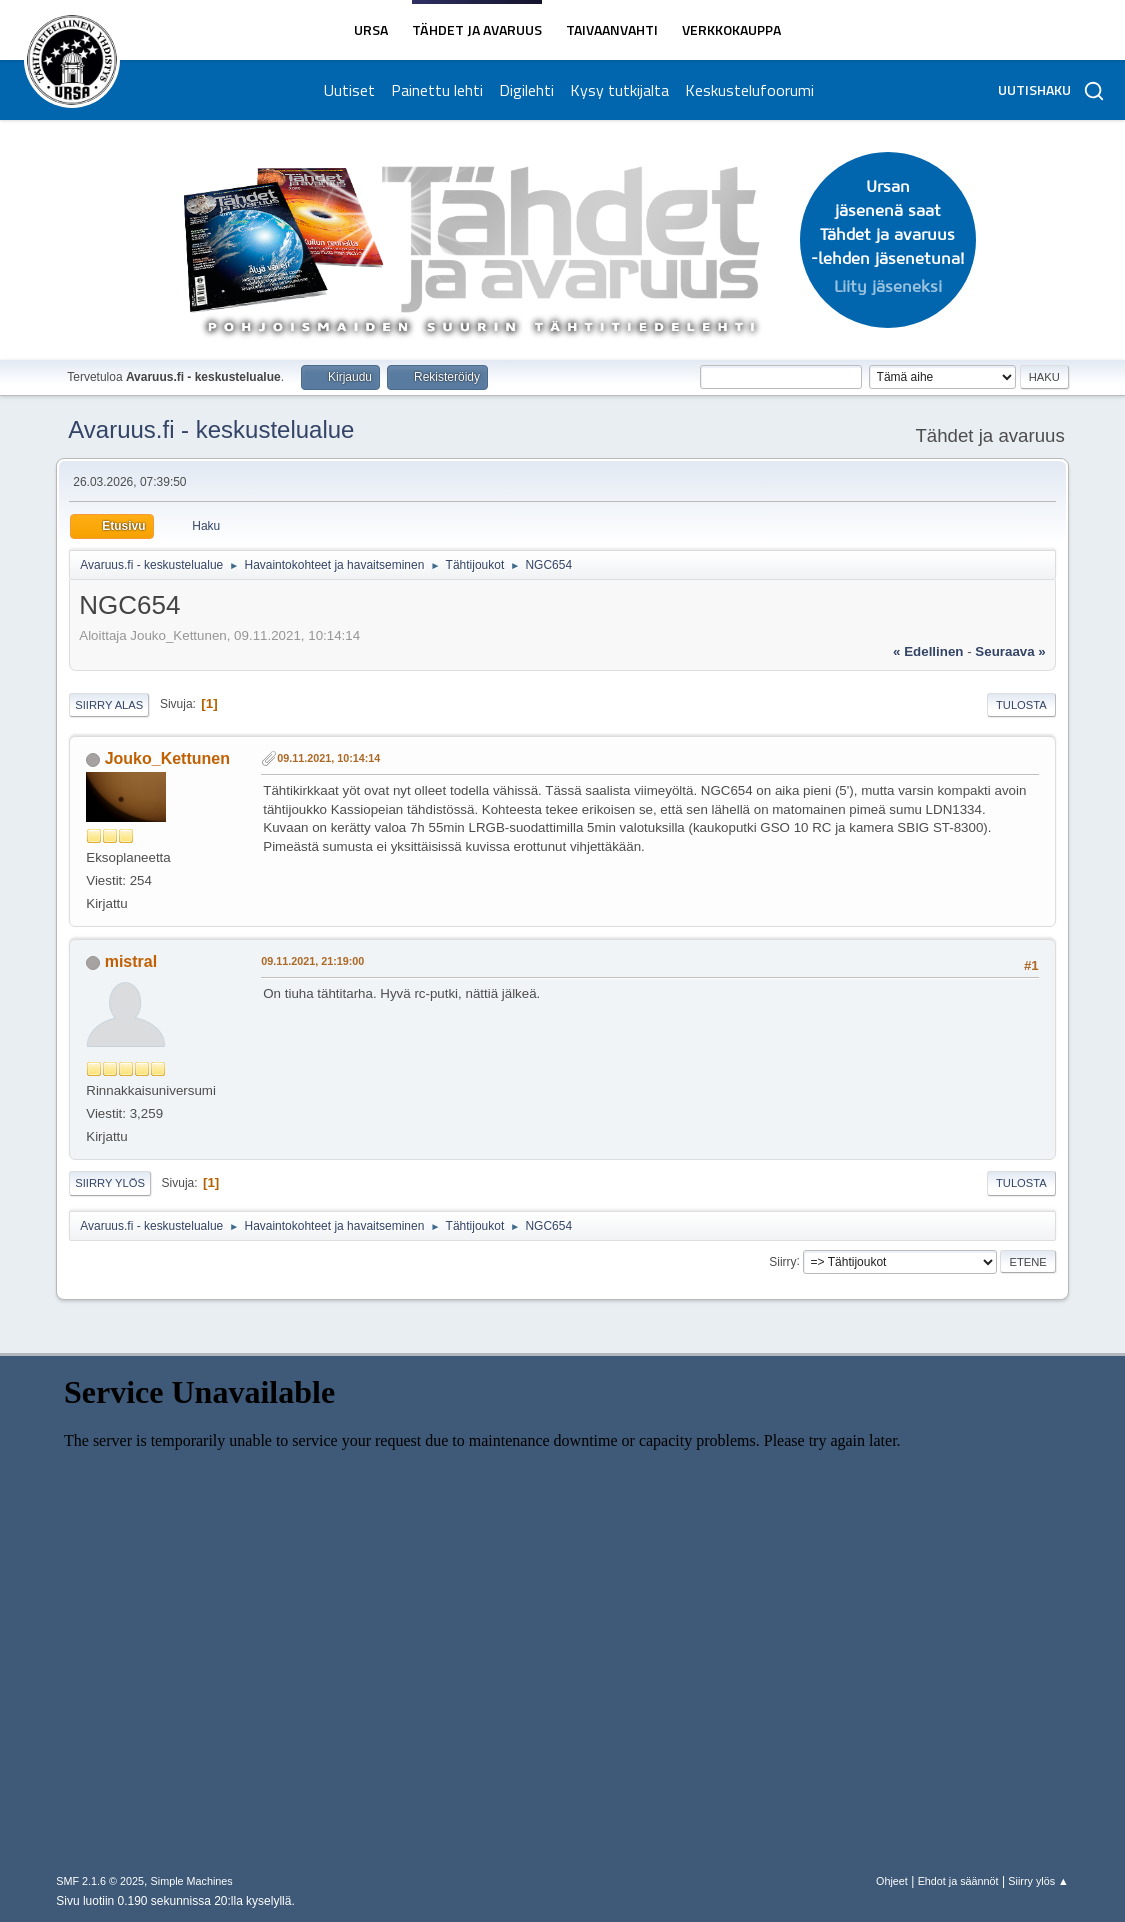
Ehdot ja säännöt (958, 1881)
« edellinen (928, 651)
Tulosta (1021, 705)
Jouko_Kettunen (167, 758)
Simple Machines (192, 1881)
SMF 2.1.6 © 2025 (100, 1881)
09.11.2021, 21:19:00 (312, 961)
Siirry (782, 1261)
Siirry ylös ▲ (1038, 1881)
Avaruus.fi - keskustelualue (211, 429)
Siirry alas (109, 705)
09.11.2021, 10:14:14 (328, 758)
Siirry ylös (110, 1183)
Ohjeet (892, 1881)
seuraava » (1010, 651)
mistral (131, 961)
